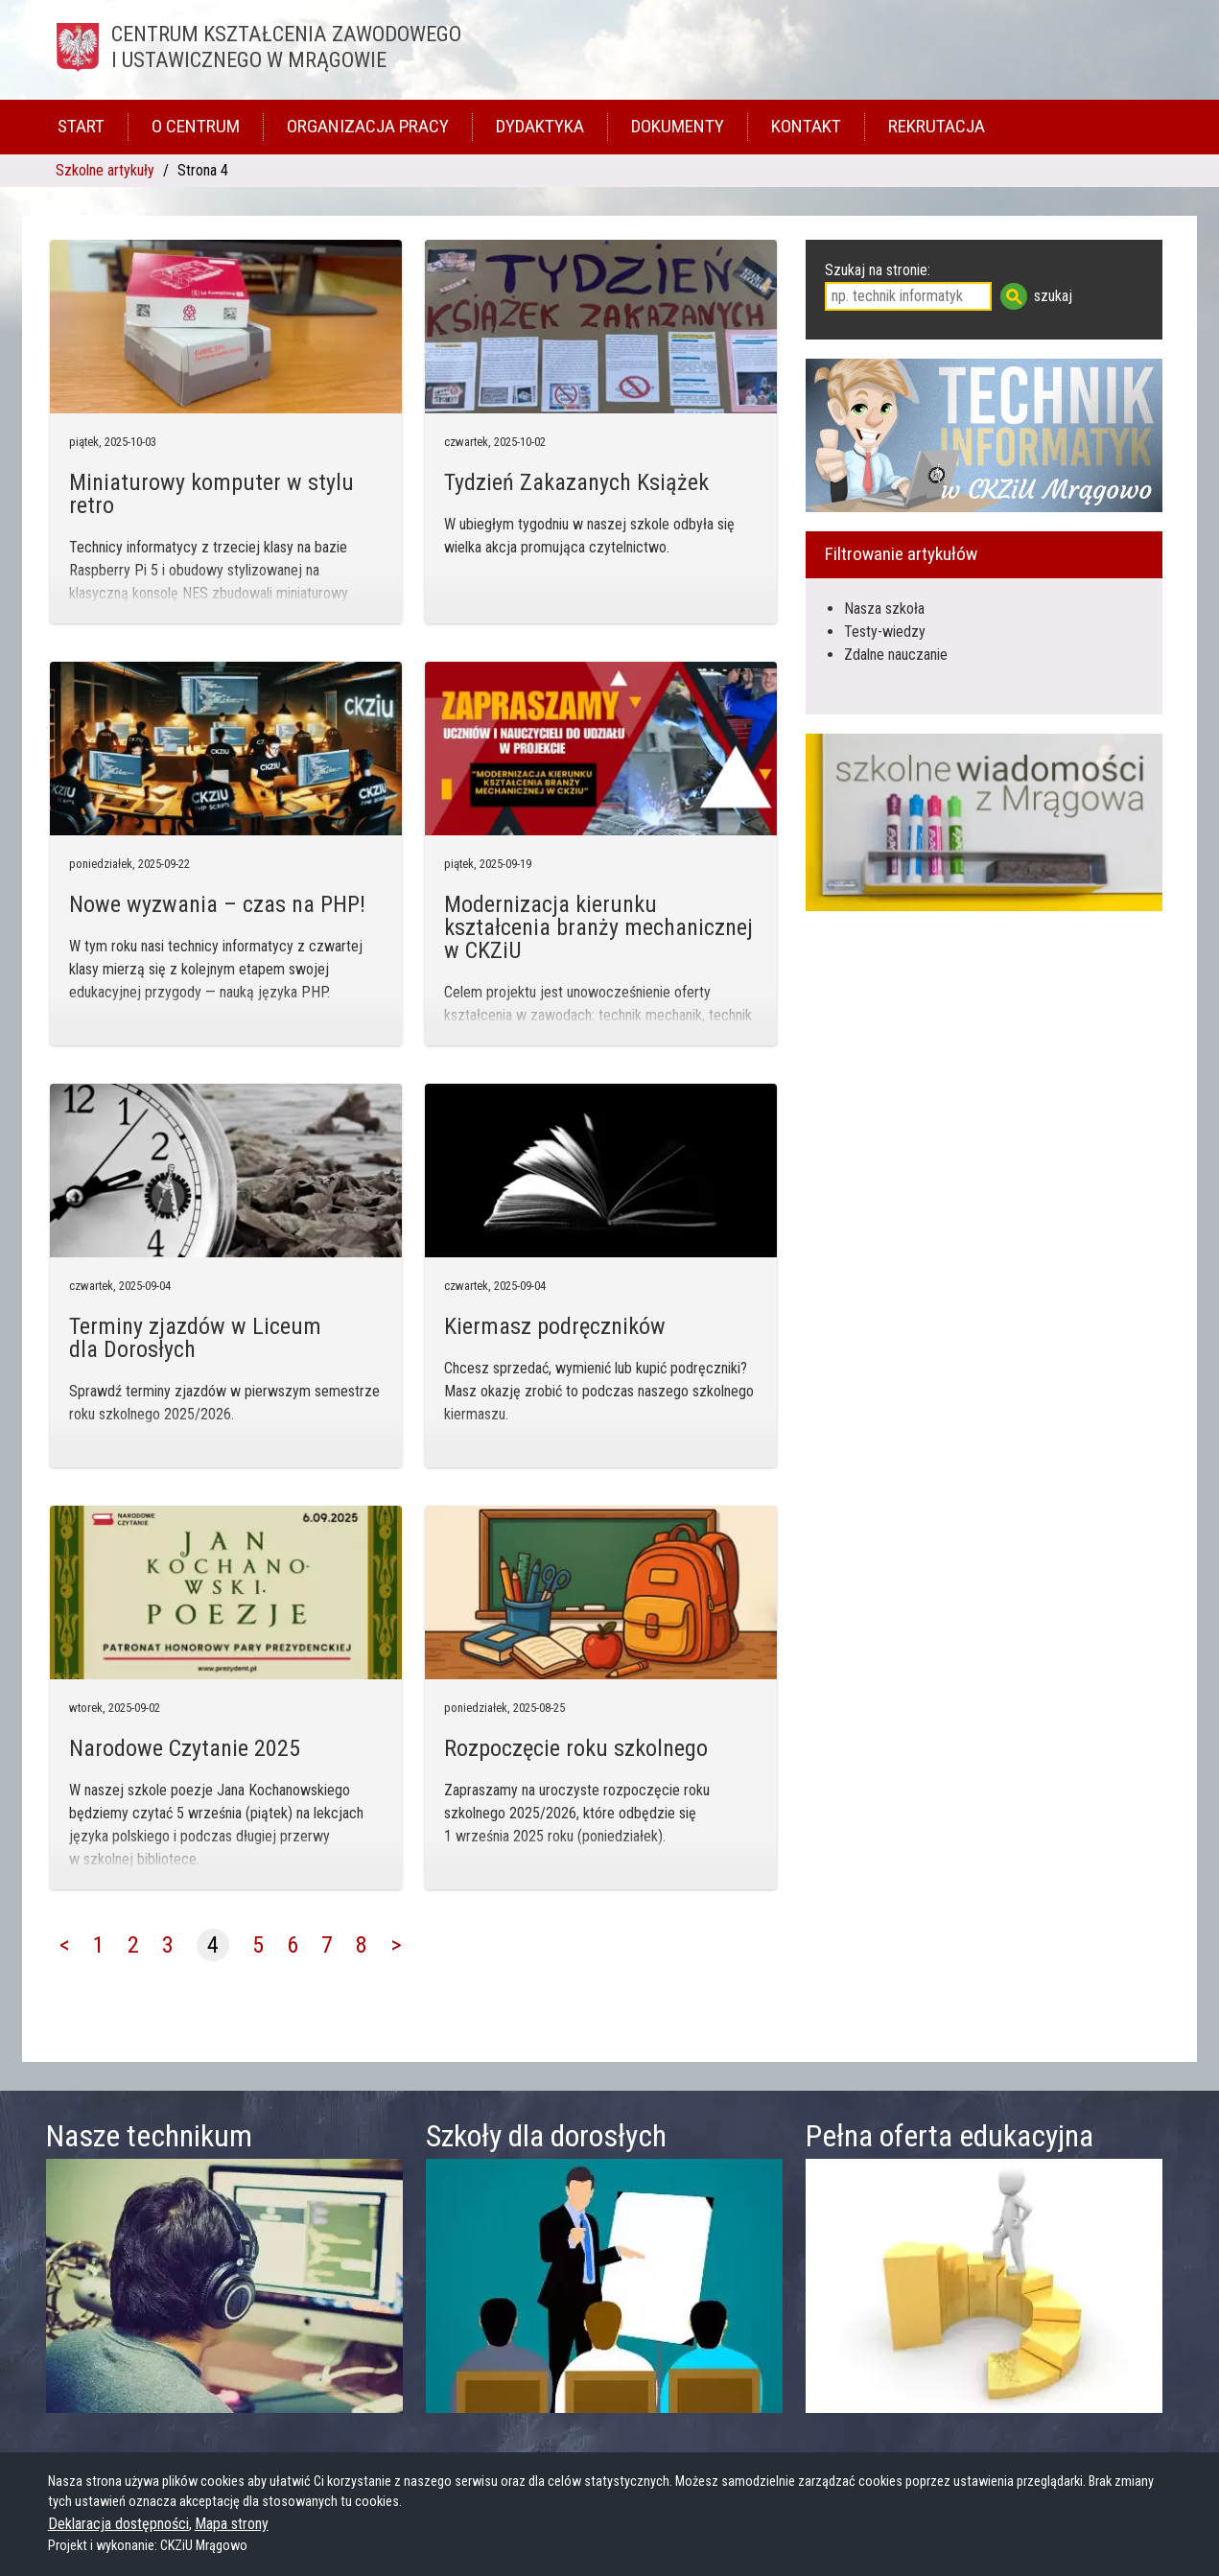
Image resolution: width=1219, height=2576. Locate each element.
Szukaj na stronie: (877, 270)
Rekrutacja (936, 126)
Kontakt (806, 126)
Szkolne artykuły (105, 170)
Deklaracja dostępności (118, 2524)
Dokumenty (677, 126)
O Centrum (196, 126)
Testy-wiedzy (885, 631)
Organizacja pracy (368, 126)
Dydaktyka (540, 126)
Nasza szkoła (884, 608)
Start (81, 126)
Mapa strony (232, 2524)
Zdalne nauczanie (896, 654)
